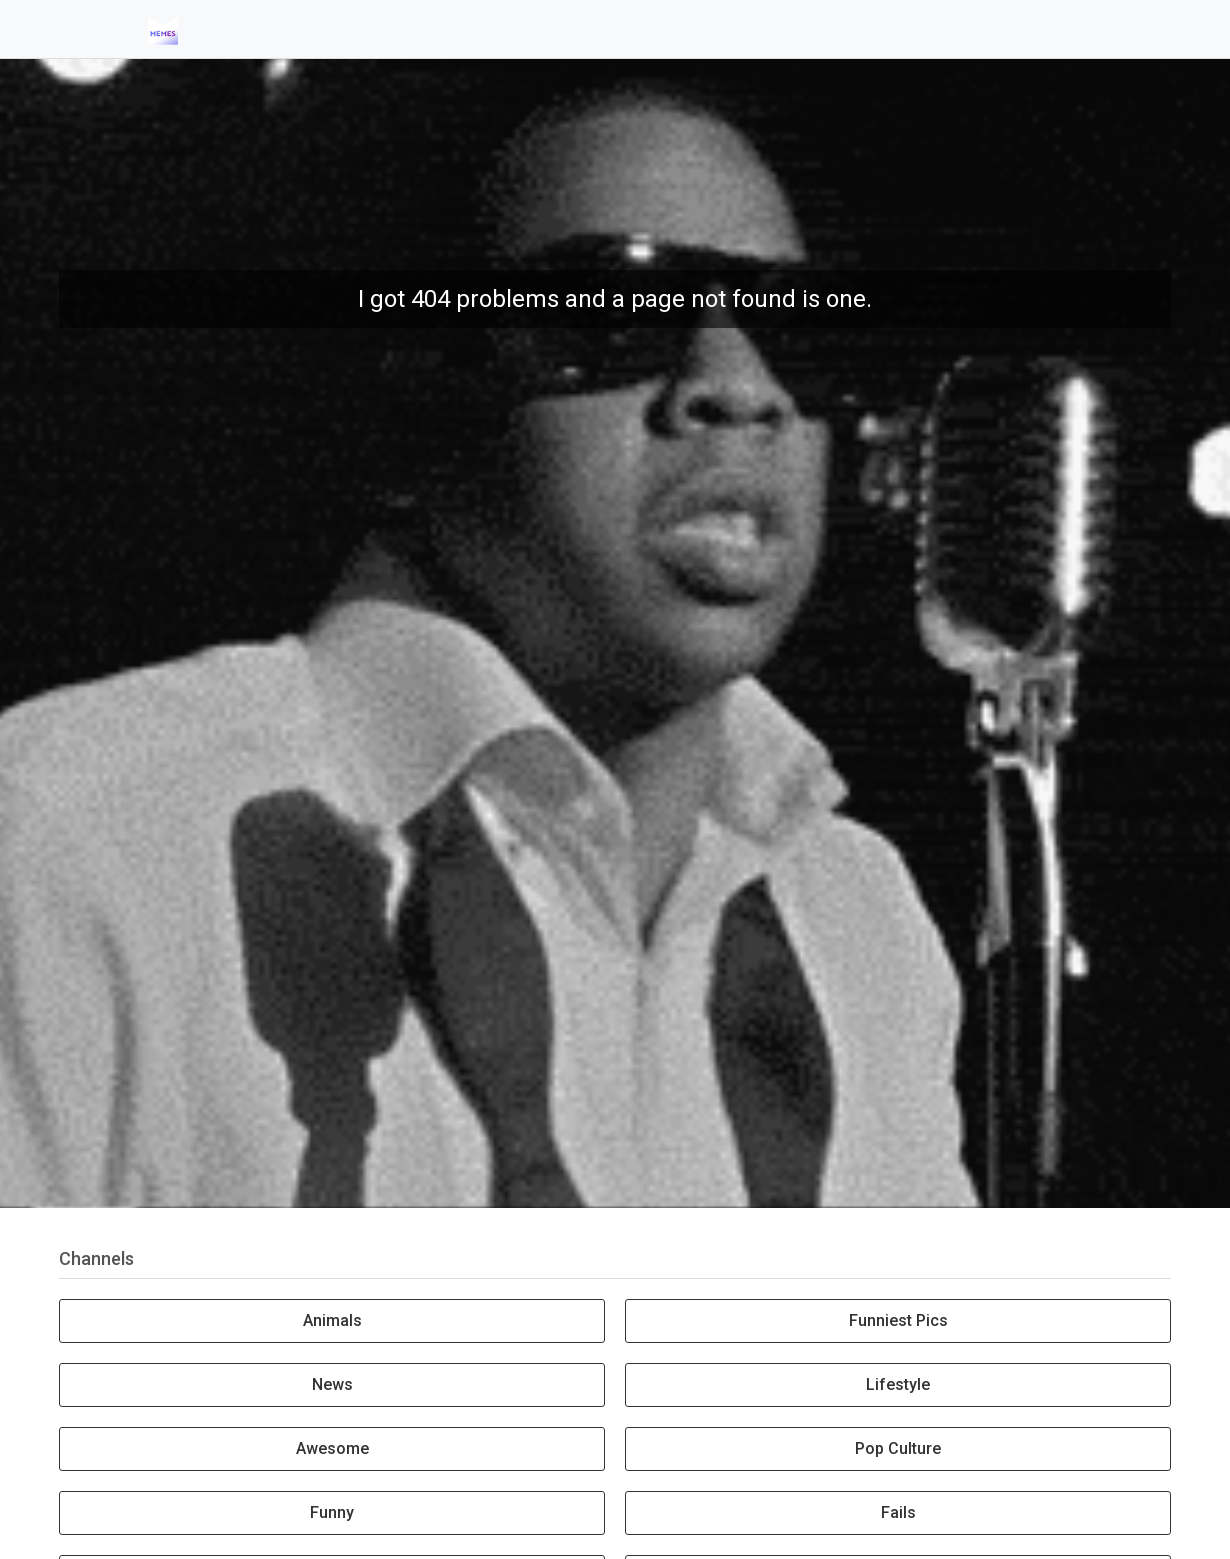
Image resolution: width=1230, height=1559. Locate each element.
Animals (332, 1320)
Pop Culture (898, 1448)
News (332, 1384)
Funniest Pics (898, 1320)
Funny (332, 1512)
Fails (898, 1512)
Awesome (332, 1448)
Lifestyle (898, 1384)
